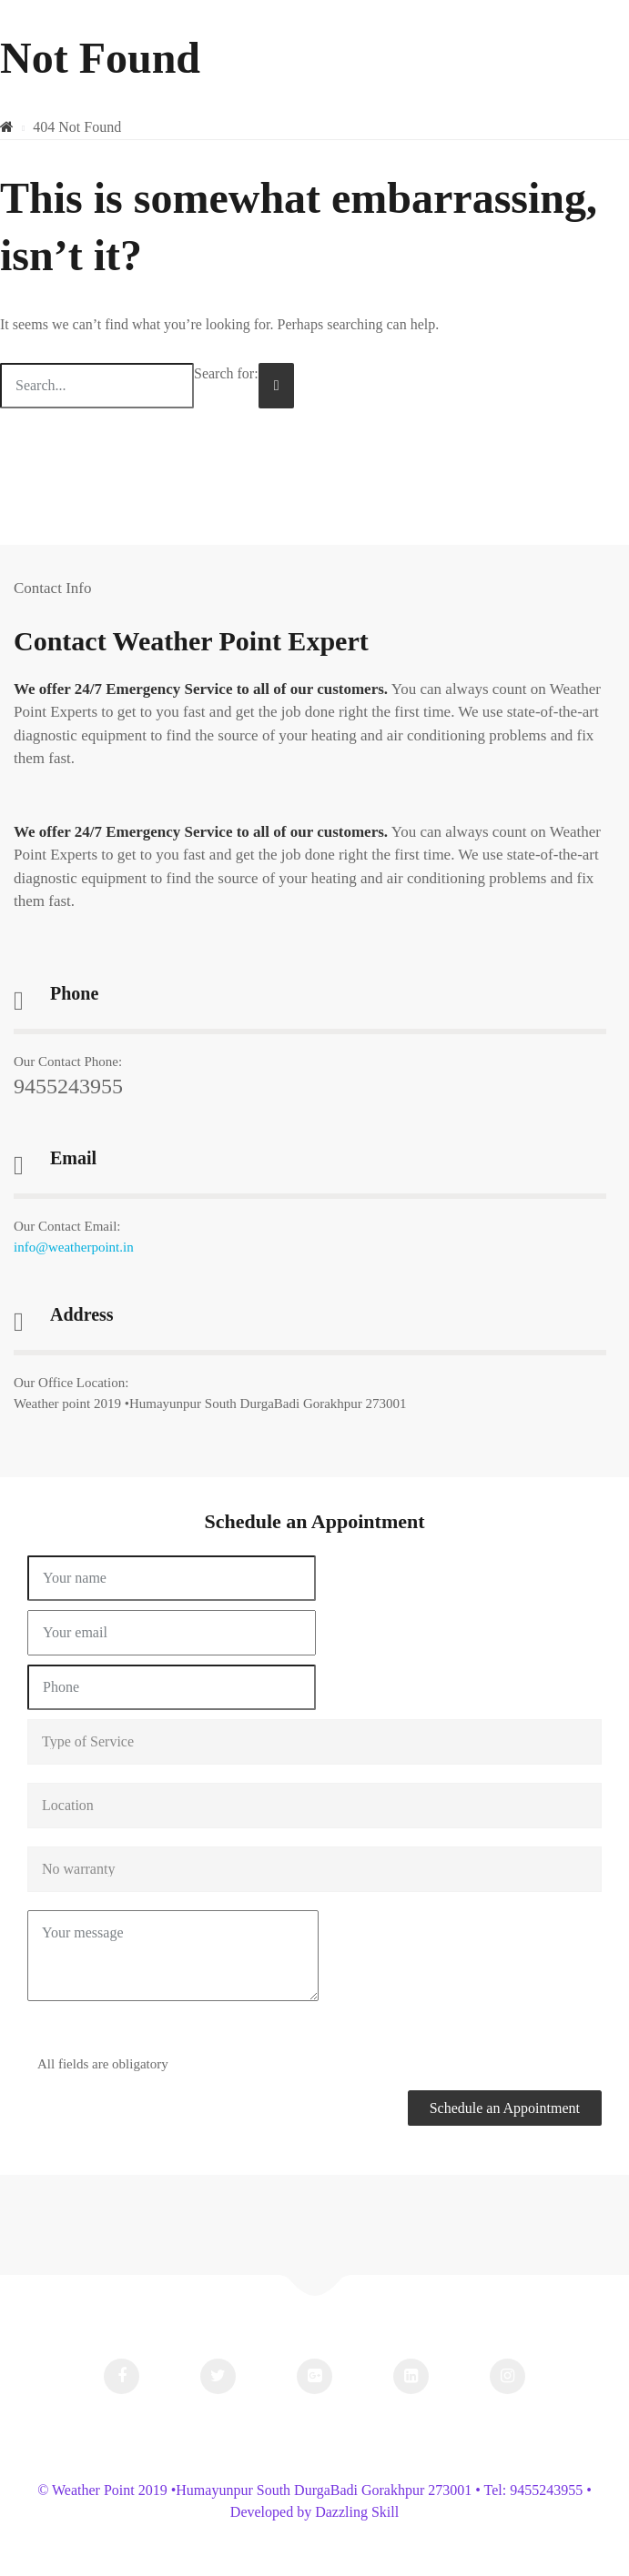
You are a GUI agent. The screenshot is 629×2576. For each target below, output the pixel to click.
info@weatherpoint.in (74, 1247)
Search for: (226, 373)
